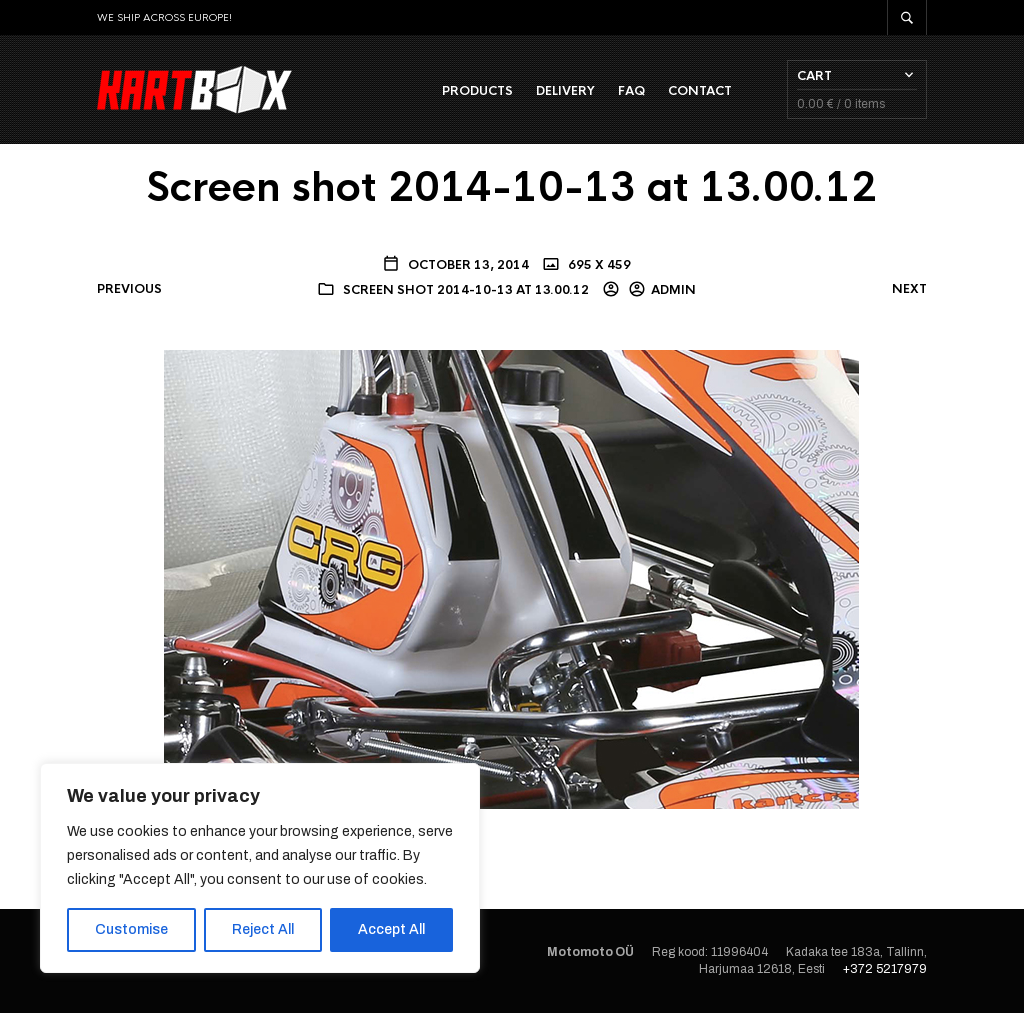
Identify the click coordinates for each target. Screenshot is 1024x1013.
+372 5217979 (885, 969)
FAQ (631, 91)
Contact (700, 91)
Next (909, 289)
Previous (129, 289)
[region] (260, 868)
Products (477, 91)
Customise (131, 929)
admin (673, 290)
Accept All (391, 929)
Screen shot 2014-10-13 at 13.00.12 (466, 290)
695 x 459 (598, 265)
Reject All (263, 929)
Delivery (565, 91)
